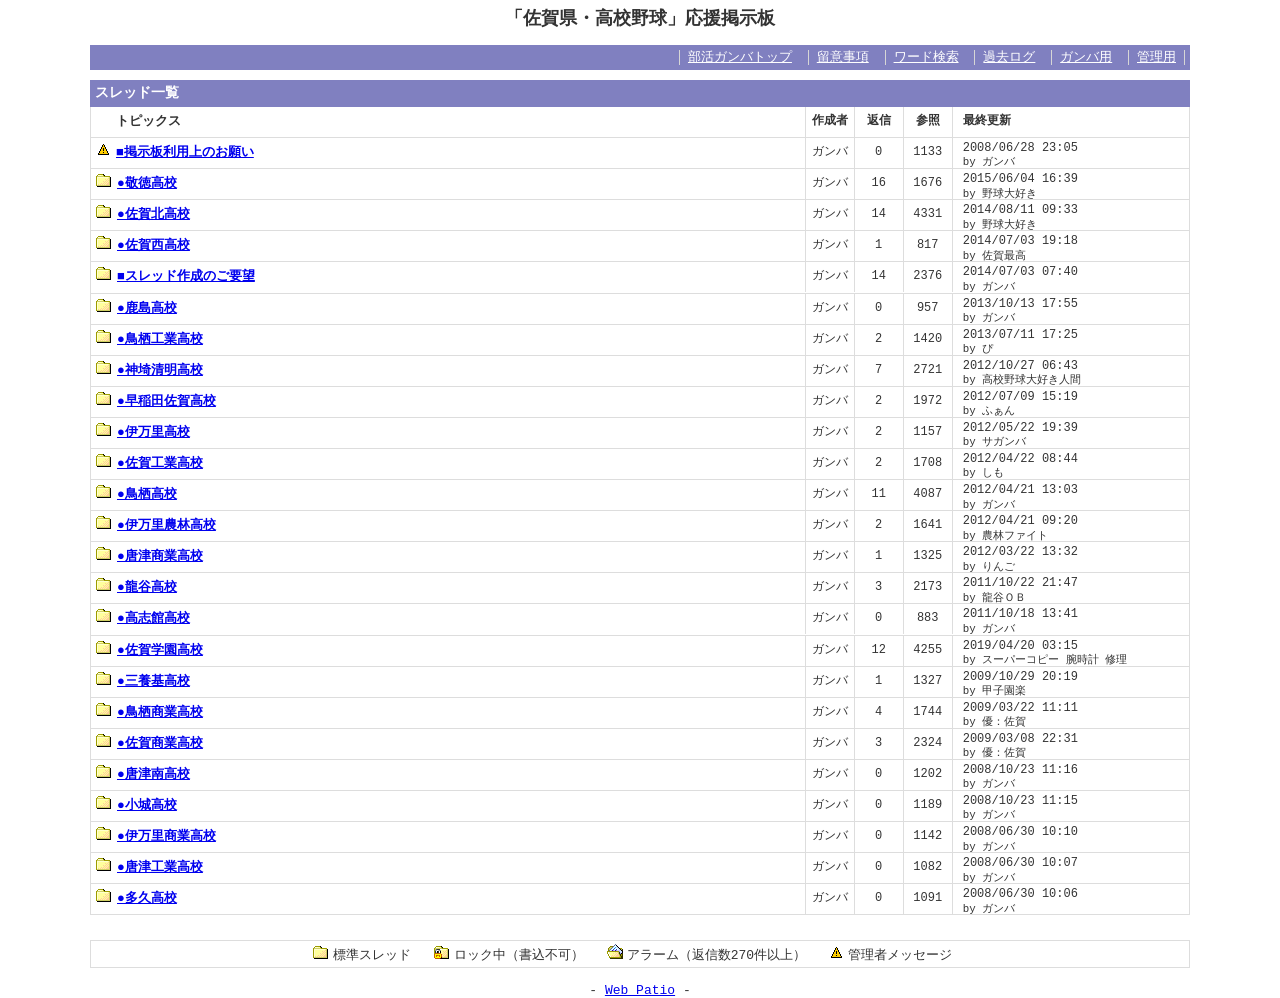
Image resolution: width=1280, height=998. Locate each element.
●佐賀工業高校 (149, 462)
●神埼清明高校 (149, 369)
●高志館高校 (143, 617)
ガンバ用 (1086, 57)
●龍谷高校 (136, 586)
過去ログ (1009, 57)
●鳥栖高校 (136, 493)
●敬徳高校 (136, 182)
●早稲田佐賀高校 (156, 400)
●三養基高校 (143, 680)
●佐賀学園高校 (149, 649)
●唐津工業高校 (149, 866)
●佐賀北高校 (143, 213)
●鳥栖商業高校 (149, 711)
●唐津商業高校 (149, 555)
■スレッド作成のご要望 (175, 275)
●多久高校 (136, 897)
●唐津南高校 (143, 773)
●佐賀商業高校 (149, 742)
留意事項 (843, 57)
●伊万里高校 (143, 431)
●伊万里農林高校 (156, 524)
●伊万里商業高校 (156, 835)
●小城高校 (136, 804)
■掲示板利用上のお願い (175, 151)
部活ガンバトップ (740, 57)
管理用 (1156, 57)
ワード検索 (926, 57)
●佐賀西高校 (143, 244)
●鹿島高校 (136, 307)
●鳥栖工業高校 (149, 338)
